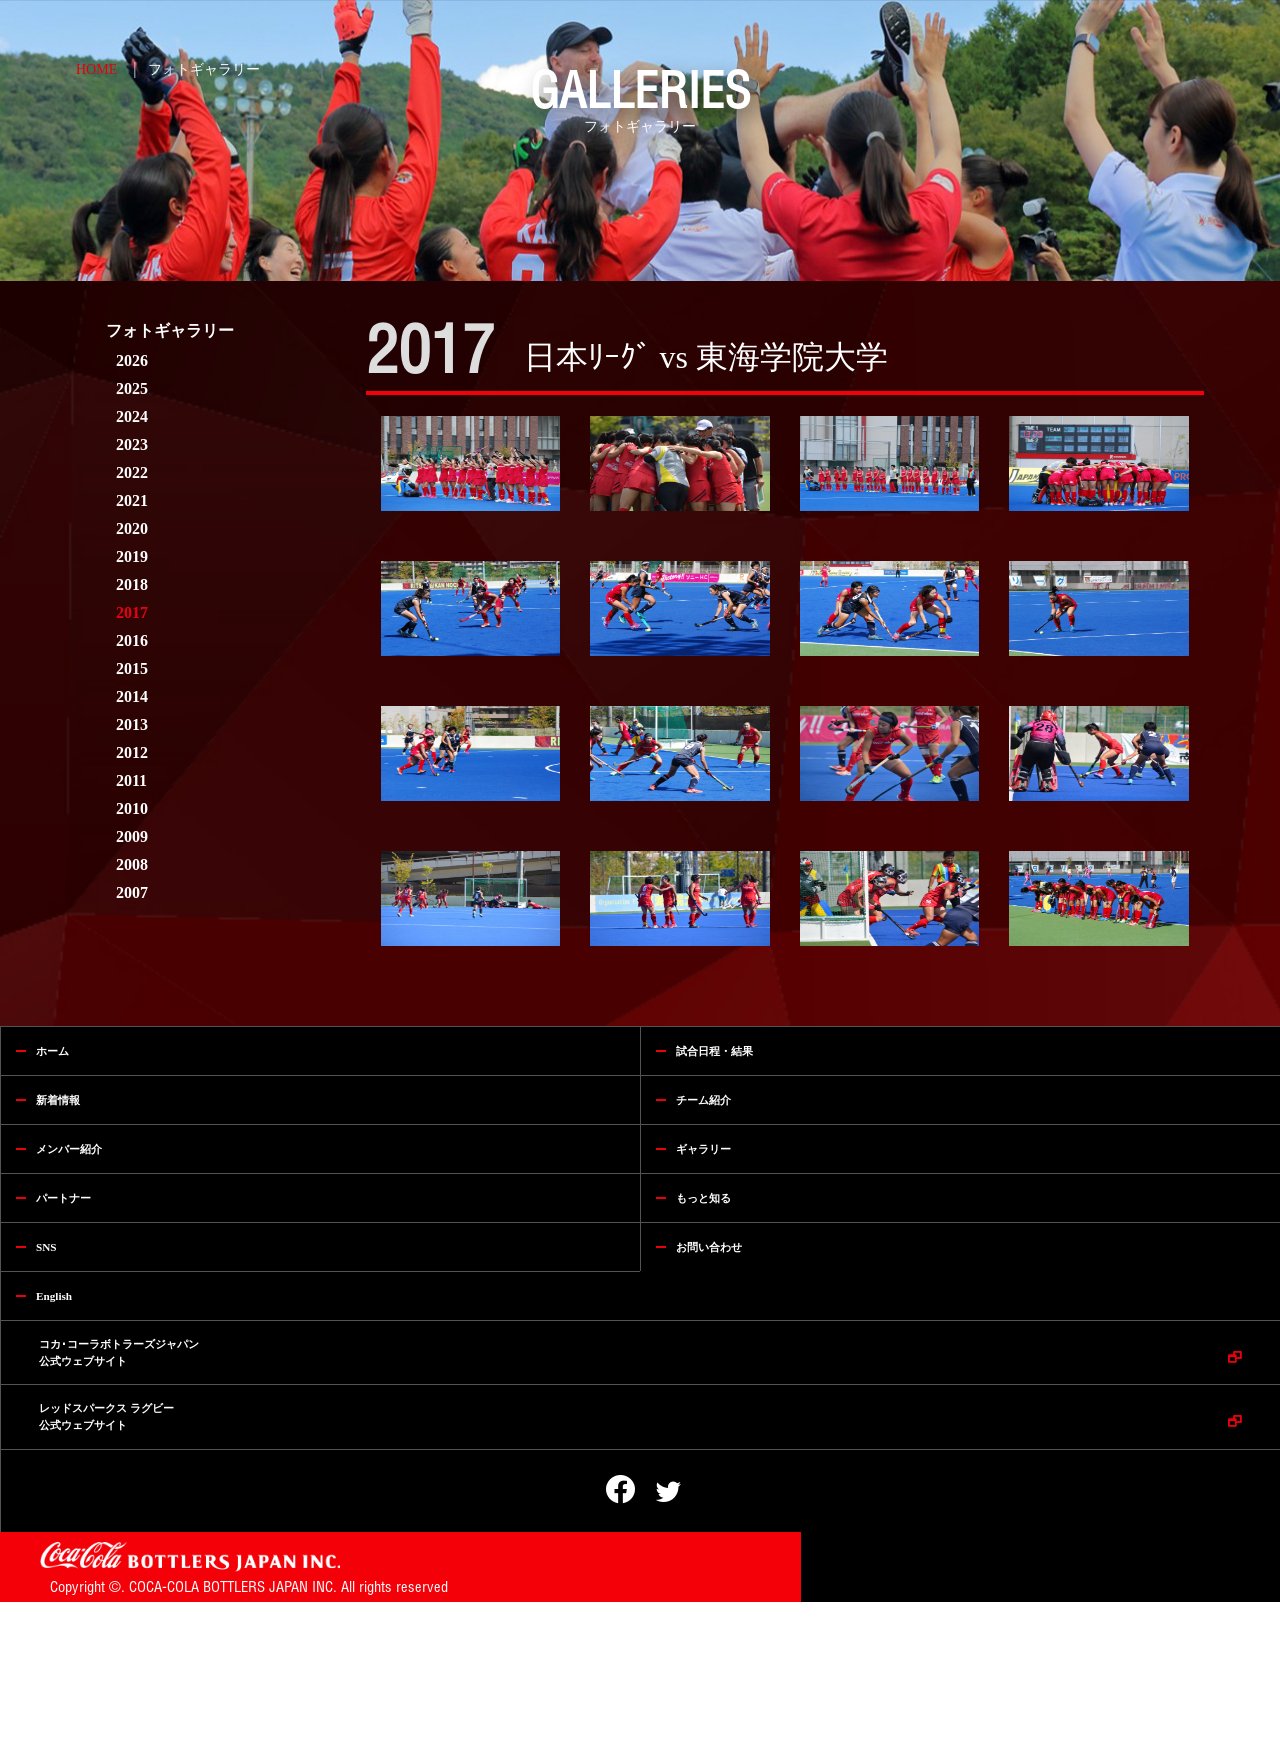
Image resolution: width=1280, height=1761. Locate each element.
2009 (132, 836)
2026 (132, 360)
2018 (132, 584)
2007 (132, 892)
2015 (132, 668)
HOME (96, 69)
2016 (132, 640)
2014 (132, 696)
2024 (132, 416)
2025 (132, 388)
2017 (132, 612)
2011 (131, 780)
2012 (132, 752)
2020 (132, 528)
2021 (132, 500)
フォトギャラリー (204, 69)
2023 (132, 444)
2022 (132, 472)
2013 (132, 724)
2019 (132, 556)
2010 (132, 808)
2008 (132, 864)
